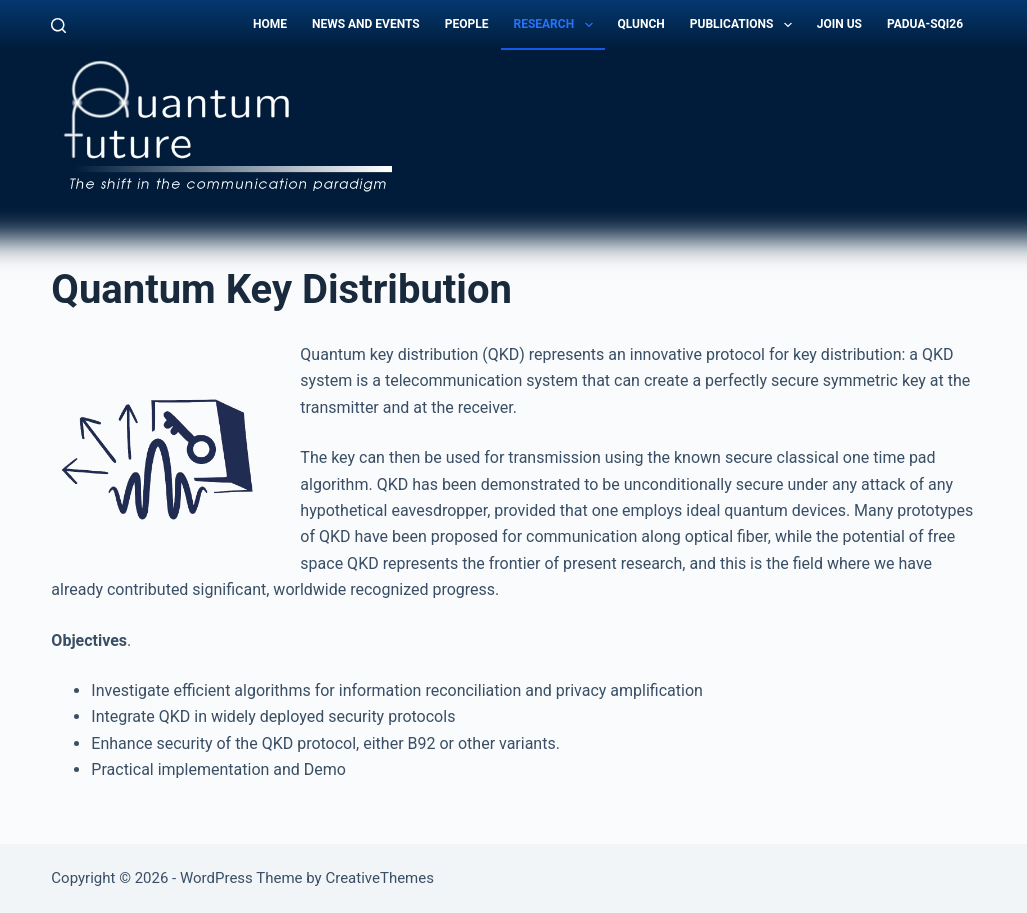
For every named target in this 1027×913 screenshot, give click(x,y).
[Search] (58, 25)
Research (556, 25)
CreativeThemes (379, 878)
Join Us (839, 24)
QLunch (641, 24)
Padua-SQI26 (925, 24)
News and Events (366, 24)
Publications (745, 25)
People (467, 24)
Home (270, 24)
